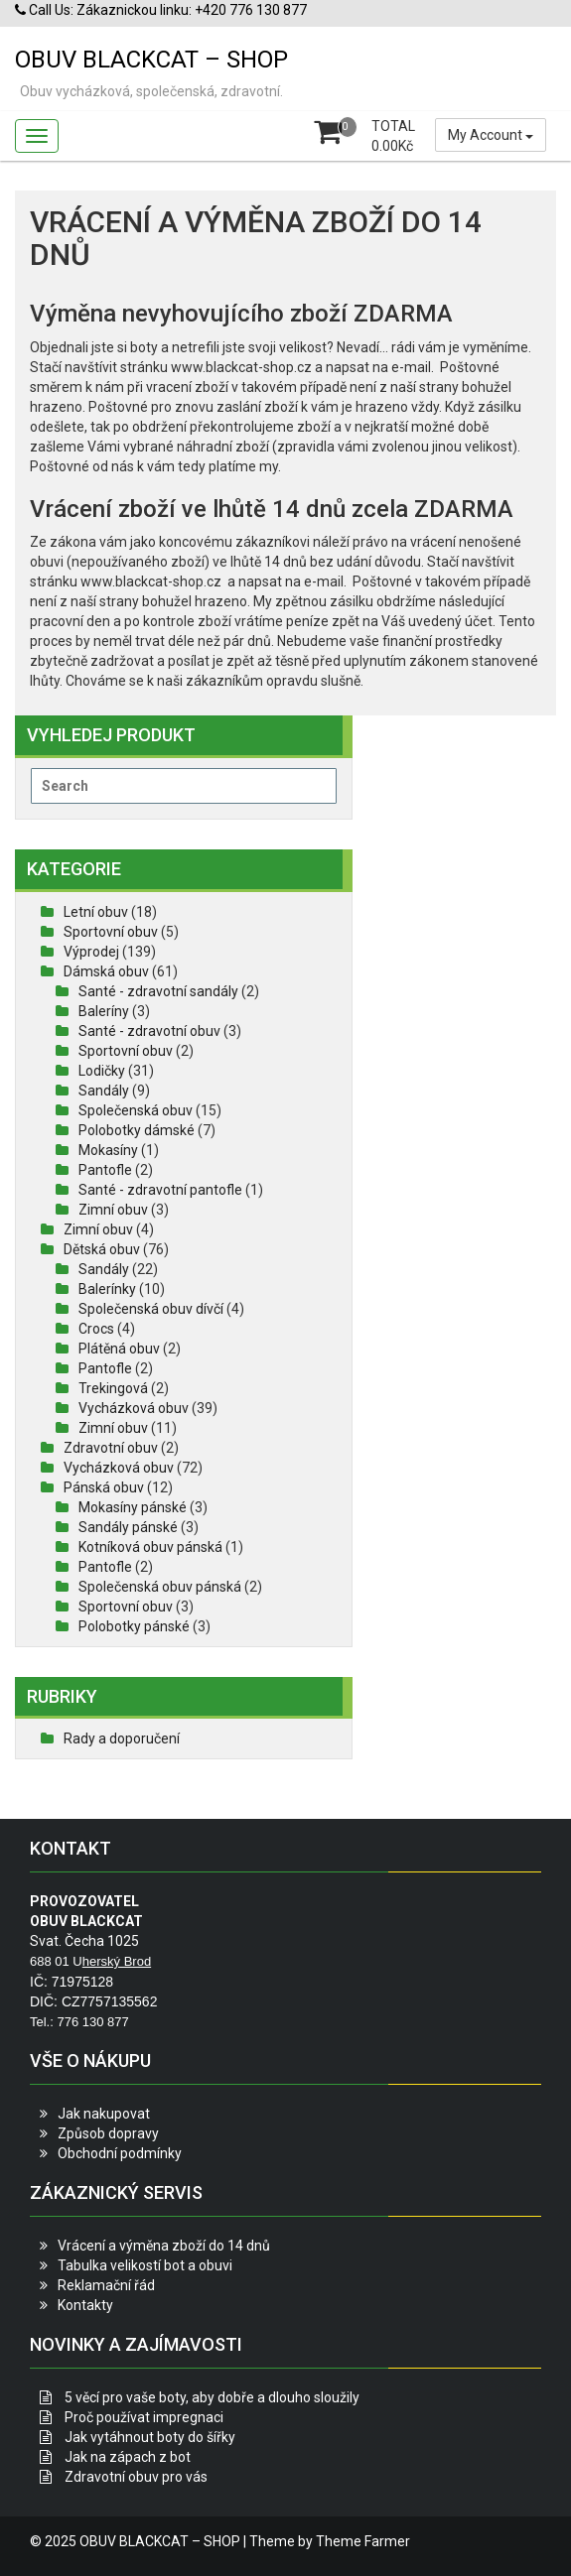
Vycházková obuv (133, 1408)
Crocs (96, 1329)
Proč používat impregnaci (144, 2417)
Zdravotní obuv (111, 1448)
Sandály (103, 1090)
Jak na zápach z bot (128, 2457)
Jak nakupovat (104, 2114)
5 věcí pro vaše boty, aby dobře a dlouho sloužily (212, 2397)
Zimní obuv (113, 1210)
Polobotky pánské (134, 1626)
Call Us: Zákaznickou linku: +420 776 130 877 (161, 10)
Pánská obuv (104, 1487)
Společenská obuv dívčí (150, 1309)
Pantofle (105, 1170)
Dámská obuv (106, 971)
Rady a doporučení (122, 1738)
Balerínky (107, 1289)
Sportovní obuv (111, 932)
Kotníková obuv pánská (150, 1547)
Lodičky (101, 1071)
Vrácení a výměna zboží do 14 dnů (164, 2246)
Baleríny (103, 1011)
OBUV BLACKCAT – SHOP (151, 59)
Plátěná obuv (119, 1348)
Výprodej (91, 952)
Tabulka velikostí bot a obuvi (145, 2265)
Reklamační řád (106, 2285)
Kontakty (85, 2305)
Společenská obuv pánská (159, 1587)
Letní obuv (96, 912)
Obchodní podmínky (120, 2153)
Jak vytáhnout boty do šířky (150, 2437)
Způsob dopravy (108, 2133)
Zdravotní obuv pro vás (136, 2477)
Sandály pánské (128, 1527)
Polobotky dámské (136, 1130)
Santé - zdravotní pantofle (160, 1190)
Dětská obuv (102, 1249)
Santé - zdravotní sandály (158, 991)
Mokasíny (108, 1150)
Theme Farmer (363, 2541)
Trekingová (113, 1388)
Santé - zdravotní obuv (149, 1031)
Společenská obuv (135, 1110)
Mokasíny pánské (132, 1507)
